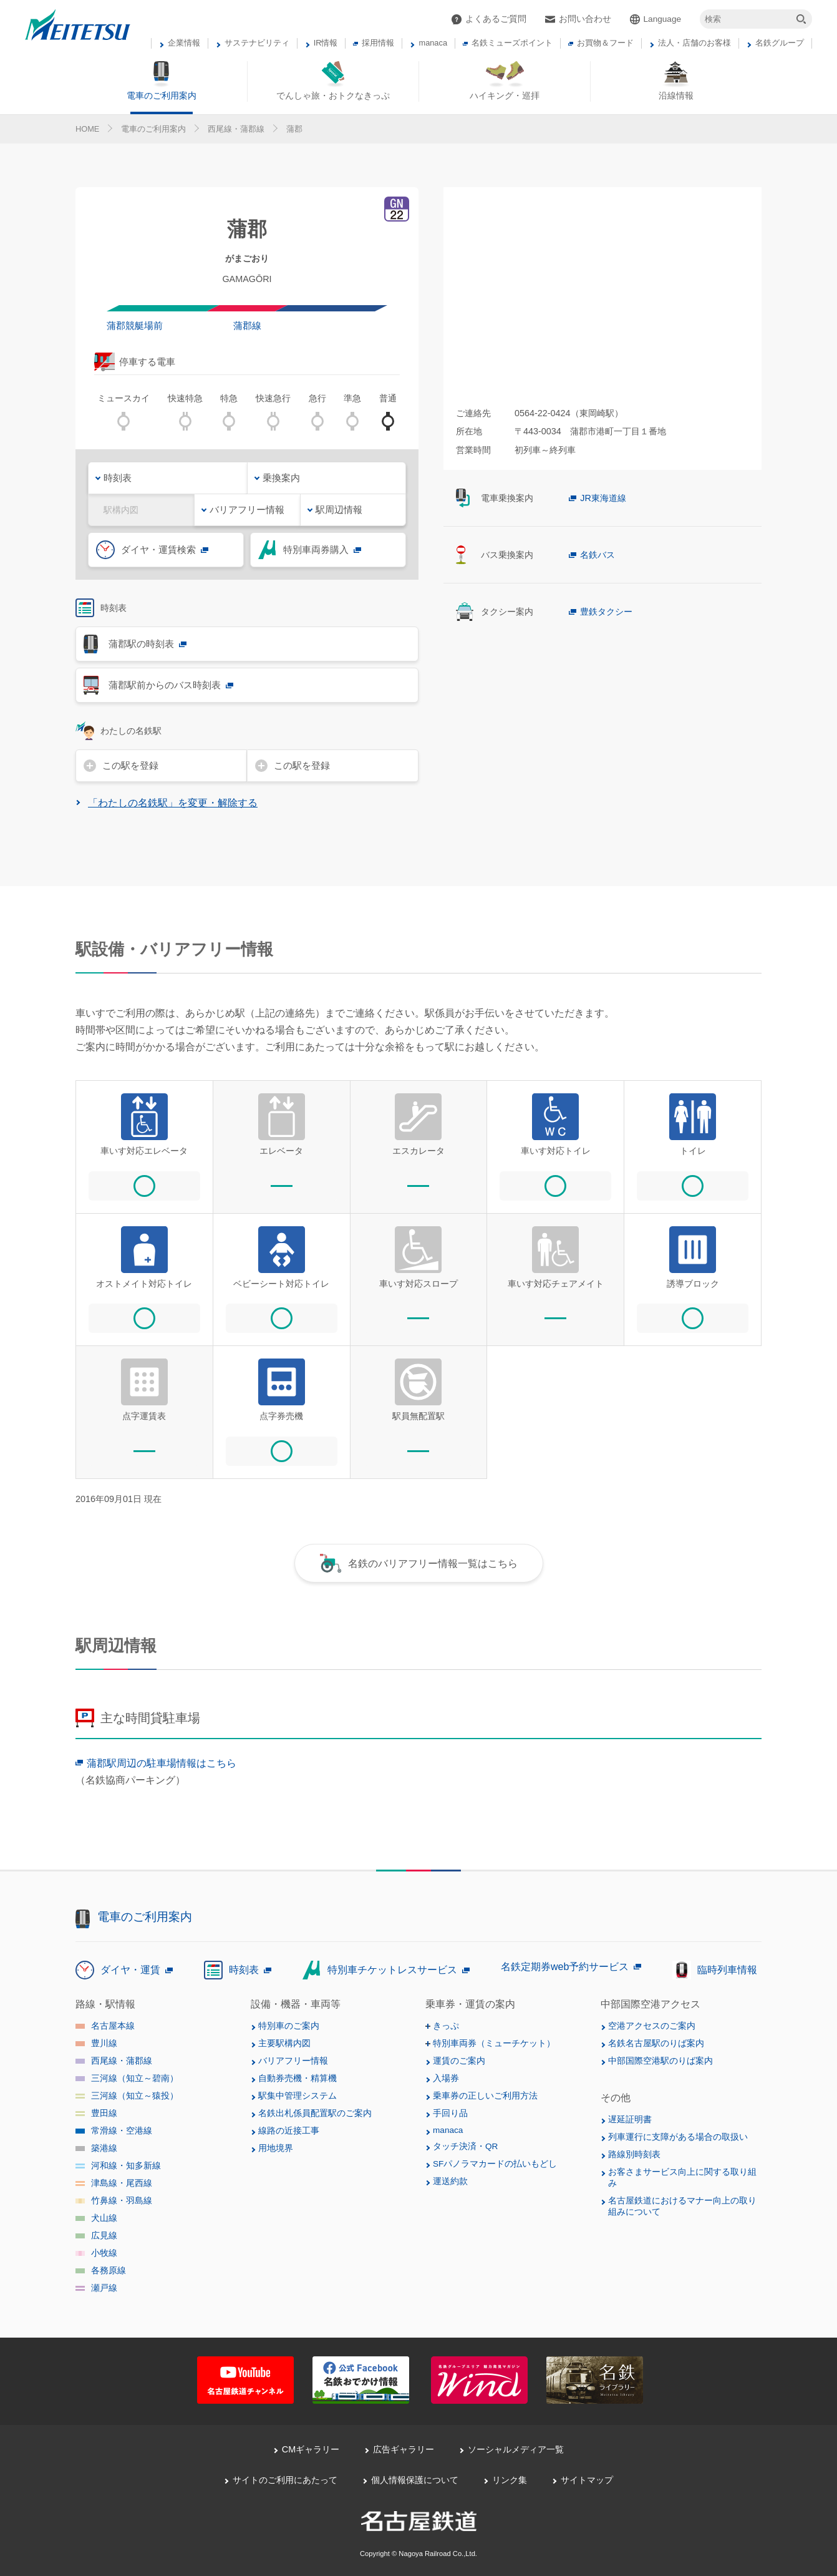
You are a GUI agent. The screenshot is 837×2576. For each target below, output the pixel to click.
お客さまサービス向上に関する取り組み (682, 2177)
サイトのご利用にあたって (285, 2480)
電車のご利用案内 (153, 129)
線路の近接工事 (288, 2130)
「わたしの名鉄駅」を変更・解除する (173, 803)
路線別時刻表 (634, 2154)
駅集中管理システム (297, 2095)
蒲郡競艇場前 (135, 325)
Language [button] (662, 19)
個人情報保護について (414, 2480)
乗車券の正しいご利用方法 (485, 2095)
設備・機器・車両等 (296, 2004)
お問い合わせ (585, 19)
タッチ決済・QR (465, 2146)
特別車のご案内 (288, 2026)
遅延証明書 (630, 2119)
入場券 (446, 2078)
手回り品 (450, 2113)
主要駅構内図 (284, 2043)
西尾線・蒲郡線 (236, 129)
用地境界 (275, 2148)
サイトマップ (587, 2480)
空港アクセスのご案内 (651, 2026)
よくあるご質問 (495, 19)
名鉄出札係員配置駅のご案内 (315, 2113)
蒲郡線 (247, 325)
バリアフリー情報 (293, 2061)
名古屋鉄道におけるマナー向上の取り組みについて (682, 2206)
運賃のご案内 (459, 2061)
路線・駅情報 (105, 2004)
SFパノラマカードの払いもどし (495, 2164)
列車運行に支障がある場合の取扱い (678, 2137)
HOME (87, 129)
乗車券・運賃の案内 (470, 2004)
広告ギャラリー (403, 2449)
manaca (448, 2130)
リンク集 (509, 2480)
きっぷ (446, 2026)
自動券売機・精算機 (297, 2078)
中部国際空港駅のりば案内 (660, 2061)
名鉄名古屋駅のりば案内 (656, 2043)
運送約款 (450, 2181)
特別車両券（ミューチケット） (494, 2043)
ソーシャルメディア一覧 (516, 2449)
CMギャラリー (310, 2449)
